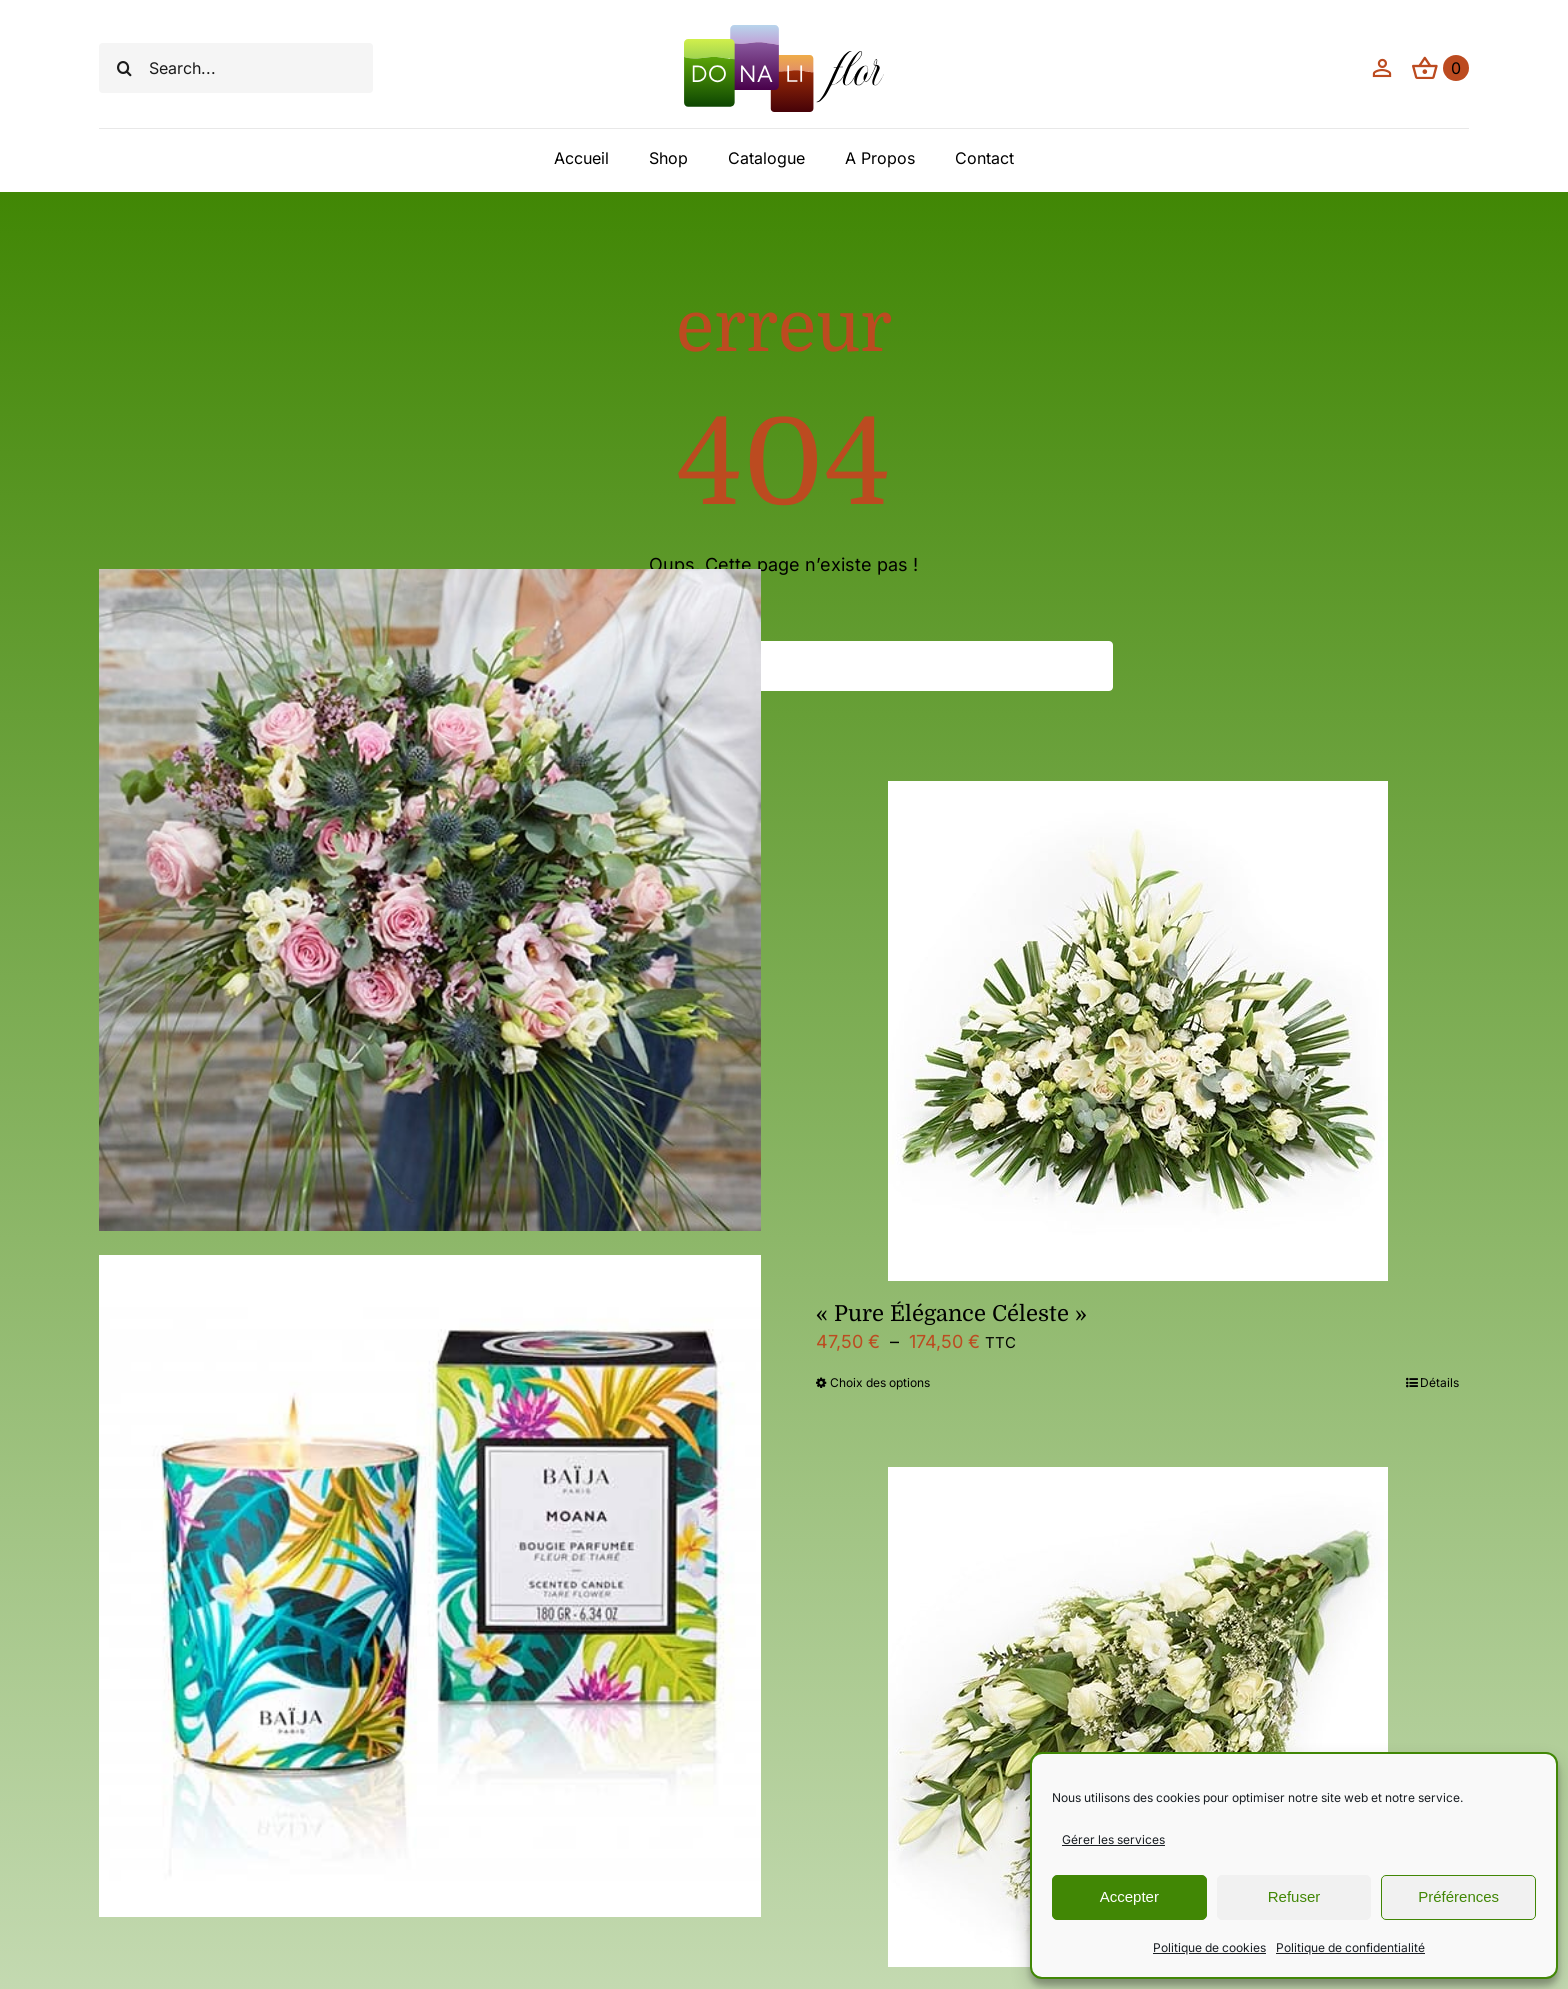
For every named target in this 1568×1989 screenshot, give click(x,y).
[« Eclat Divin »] (430, 900)
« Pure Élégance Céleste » (951, 1313)
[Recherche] (124, 68)
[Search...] (236, 68)
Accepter (1129, 1896)
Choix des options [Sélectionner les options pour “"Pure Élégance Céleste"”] (880, 1382)
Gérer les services (1113, 1839)
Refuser (1294, 1896)
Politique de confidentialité (1350, 1947)
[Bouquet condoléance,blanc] (1137, 1717)
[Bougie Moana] (430, 1586)
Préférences (1458, 1896)
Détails (1439, 1382)
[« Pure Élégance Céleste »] (1137, 1031)
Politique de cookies (1209, 1947)
